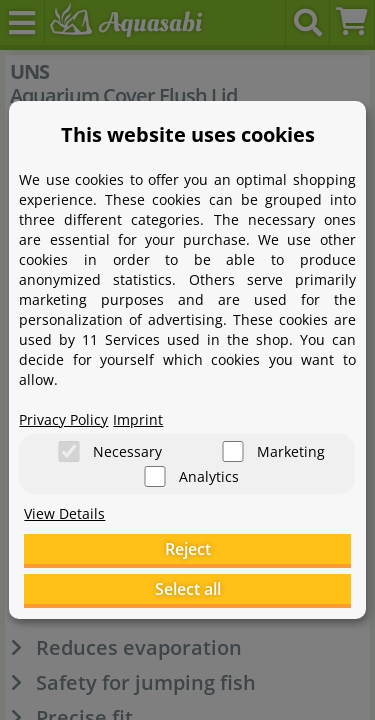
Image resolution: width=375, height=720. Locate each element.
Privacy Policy (63, 419)
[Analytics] (155, 476)
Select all (188, 589)
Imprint (138, 419)
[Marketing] (233, 451)
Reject (188, 549)
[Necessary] (69, 451)
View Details (64, 513)
